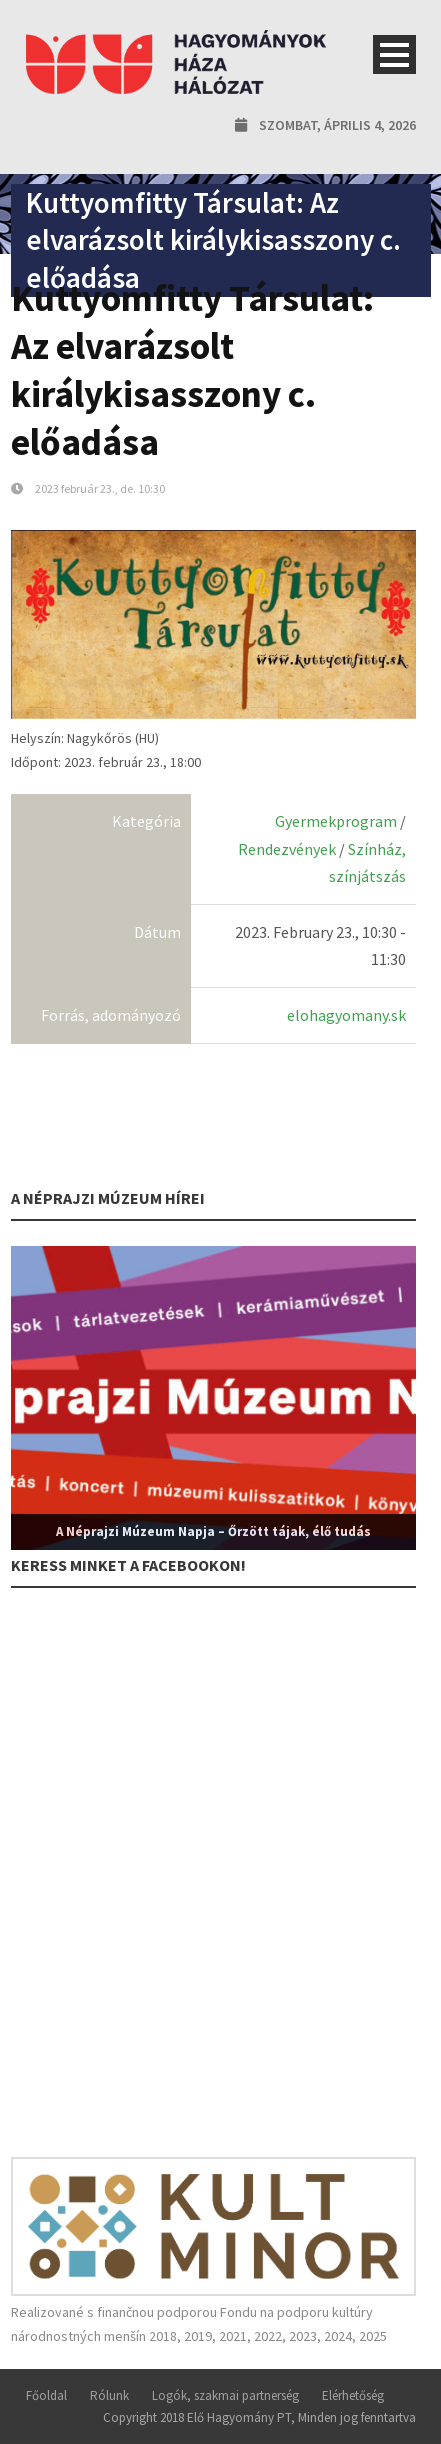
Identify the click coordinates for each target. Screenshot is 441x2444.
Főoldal (46, 2395)
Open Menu (394, 54)
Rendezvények (287, 849)
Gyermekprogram (336, 821)
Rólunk (109, 2395)
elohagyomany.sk (346, 1015)
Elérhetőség (353, 2395)
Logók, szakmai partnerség (225, 2395)
